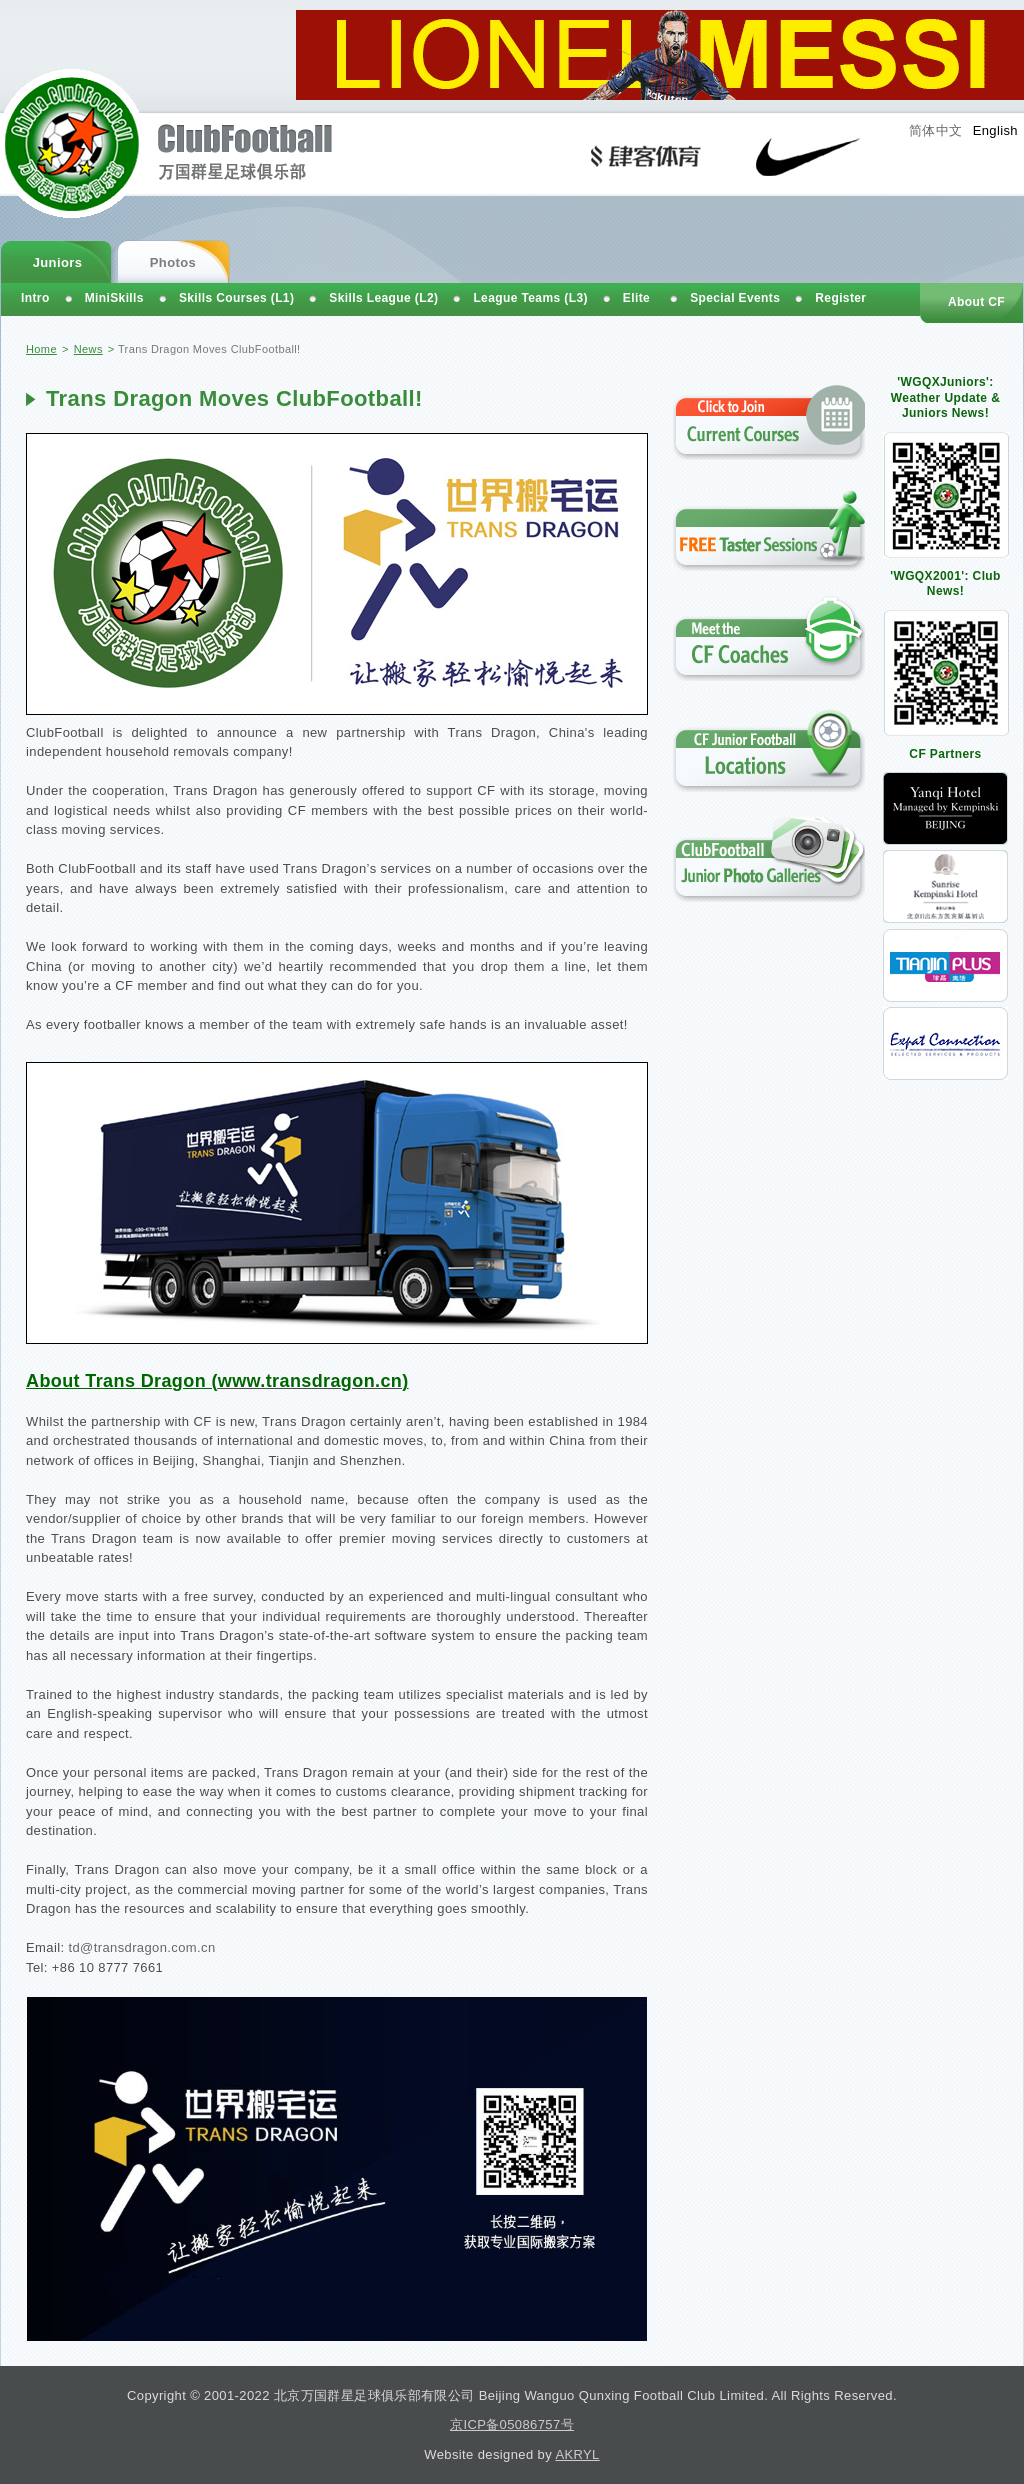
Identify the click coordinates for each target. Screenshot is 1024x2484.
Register (840, 298)
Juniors (58, 262)
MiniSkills (114, 298)
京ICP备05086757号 (512, 2424)
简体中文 (936, 130)
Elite (636, 298)
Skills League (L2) (383, 298)
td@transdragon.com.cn (141, 1947)
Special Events (735, 298)
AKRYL (577, 2454)
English (995, 130)
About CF (976, 302)
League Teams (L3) (530, 298)
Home (41, 349)
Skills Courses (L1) (236, 298)
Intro (35, 298)
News (88, 349)
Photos (173, 262)
